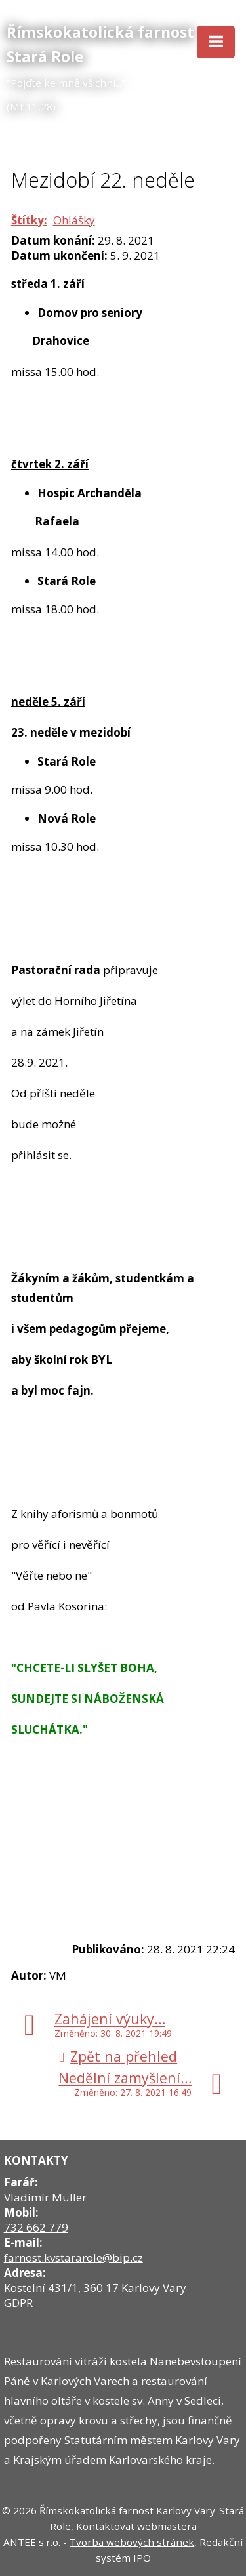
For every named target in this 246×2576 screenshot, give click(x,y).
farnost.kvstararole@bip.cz (73, 2257)
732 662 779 (36, 2227)
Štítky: (29, 220)
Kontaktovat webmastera (136, 2526)
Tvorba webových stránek (132, 2541)
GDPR (18, 2302)
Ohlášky (74, 220)
